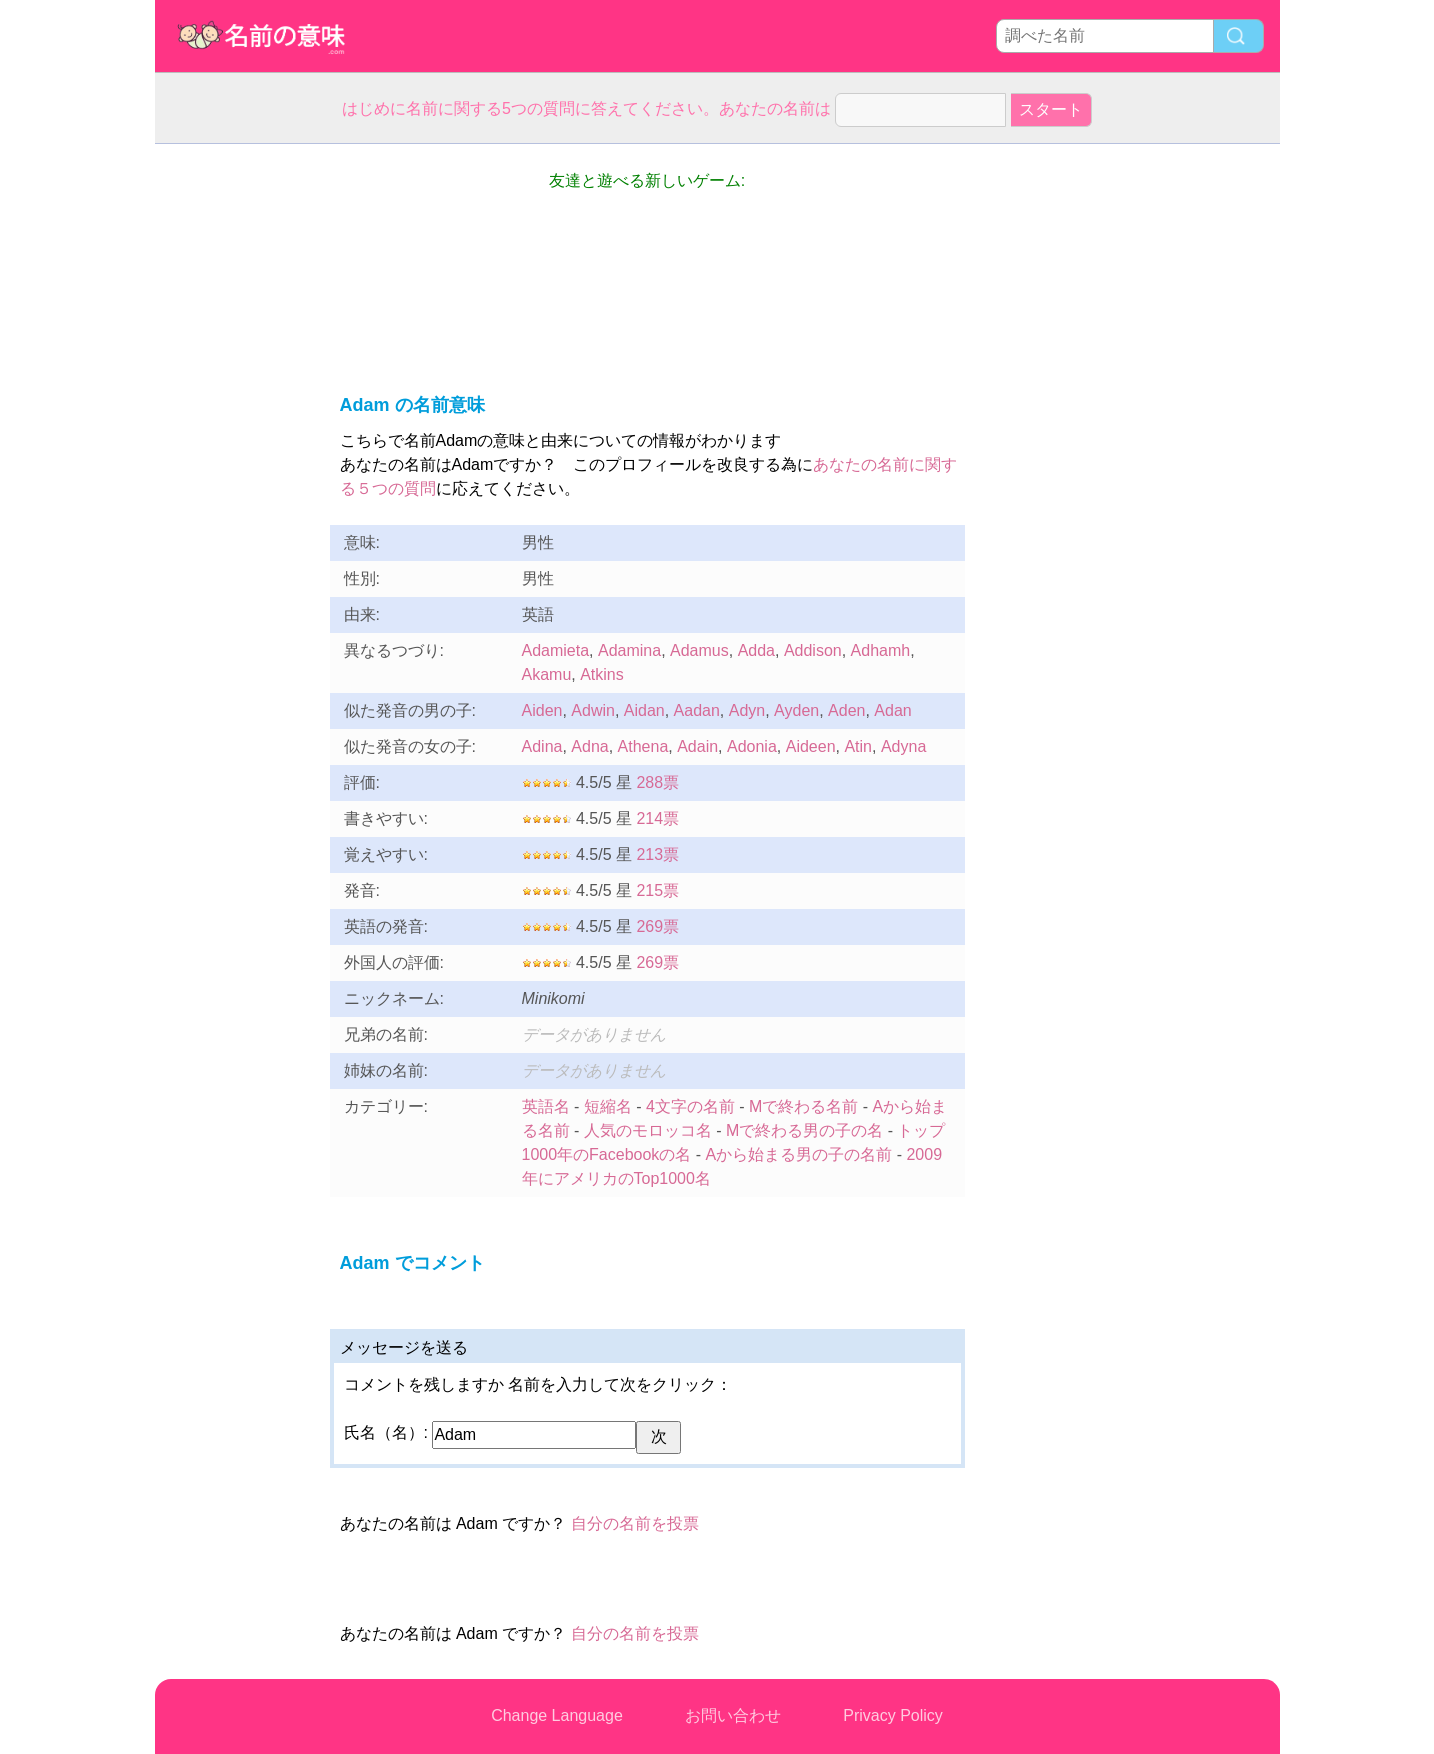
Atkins (602, 674)
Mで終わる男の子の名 (804, 1130)
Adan (892, 710)
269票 (657, 926)
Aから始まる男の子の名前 (799, 1154)
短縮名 (608, 1106)
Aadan (697, 710)
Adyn (747, 710)
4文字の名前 (690, 1106)
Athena (643, 746)
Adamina (629, 650)
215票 (657, 890)
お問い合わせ (733, 1715)
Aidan (644, 710)
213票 (657, 854)
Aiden (542, 710)
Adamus (699, 650)
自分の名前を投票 (635, 1523)
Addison (813, 650)
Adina (542, 746)
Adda (756, 650)
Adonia (752, 746)
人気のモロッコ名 (648, 1130)
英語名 (546, 1106)
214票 (657, 818)
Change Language (557, 1715)
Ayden (796, 710)
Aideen (811, 746)
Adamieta (556, 650)
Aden (846, 710)
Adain (697, 746)
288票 (657, 782)
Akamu (547, 674)
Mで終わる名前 (803, 1106)
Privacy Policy (893, 1715)
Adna (589, 746)
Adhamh (881, 650)
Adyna (903, 746)
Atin (858, 746)
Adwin (593, 710)
